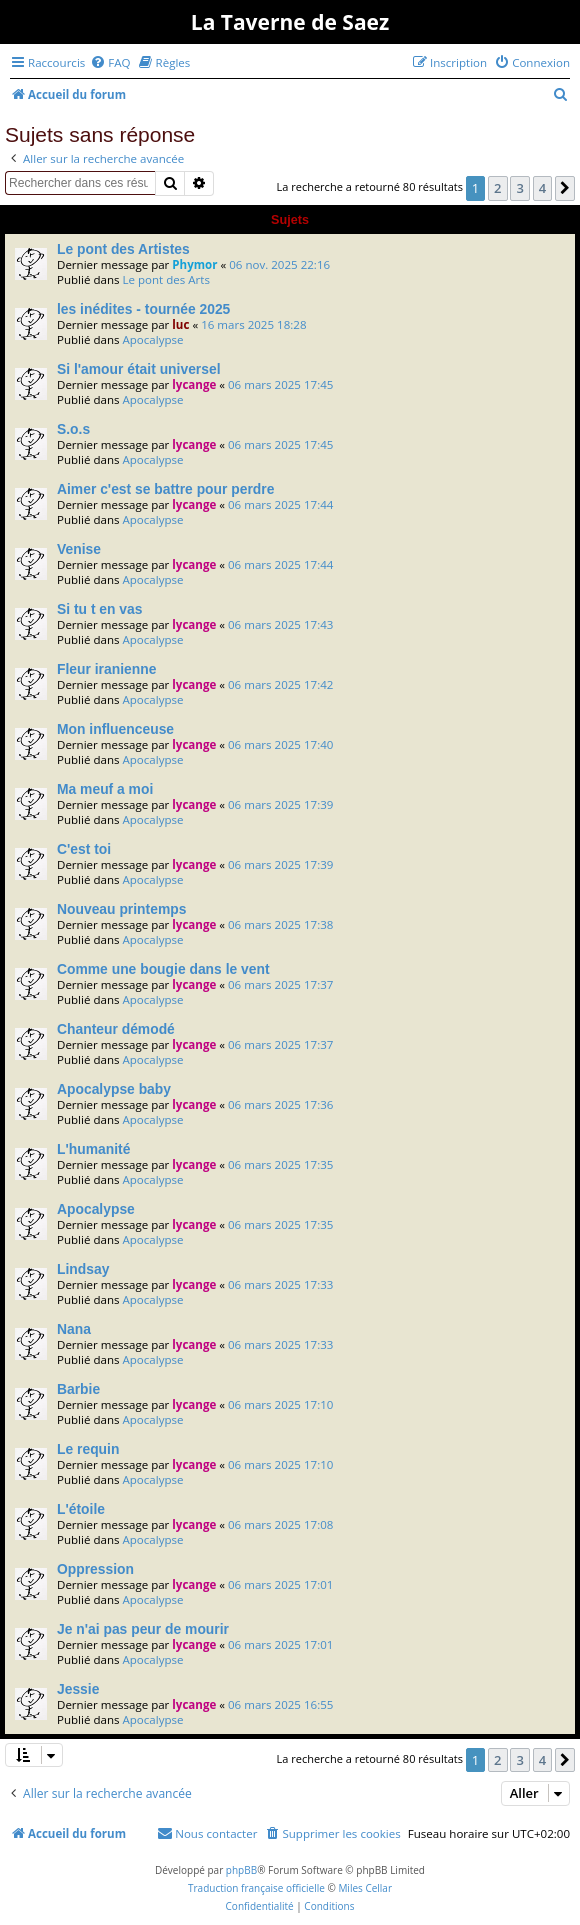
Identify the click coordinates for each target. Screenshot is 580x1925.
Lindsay (83, 1269)
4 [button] (542, 188)
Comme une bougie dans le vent (163, 969)
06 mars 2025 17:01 (280, 1584)
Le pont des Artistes (123, 249)
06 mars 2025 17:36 (280, 1104)
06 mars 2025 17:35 (280, 1164)
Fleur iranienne (106, 669)
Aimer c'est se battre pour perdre (165, 489)
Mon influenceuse (115, 729)
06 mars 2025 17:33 (280, 1284)
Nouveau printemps (121, 909)
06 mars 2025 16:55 (280, 1704)
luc (180, 324)
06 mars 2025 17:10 (280, 1404)
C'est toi (84, 849)
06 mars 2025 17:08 (280, 1524)
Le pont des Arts (165, 279)
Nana (74, 1329)
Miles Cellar (365, 1888)
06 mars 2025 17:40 (280, 744)
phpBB (241, 1870)
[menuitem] (110, 62)
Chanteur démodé (116, 1029)
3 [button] (519, 188)
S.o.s (73, 429)
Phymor (194, 264)
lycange (194, 384)
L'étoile (81, 1509)
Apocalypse (152, 339)
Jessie (78, 1689)
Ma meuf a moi (105, 789)
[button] (565, 188)
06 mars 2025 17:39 (280, 804)
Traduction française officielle (256, 1888)
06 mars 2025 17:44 (280, 504)
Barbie (78, 1389)
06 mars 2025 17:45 (280, 384)
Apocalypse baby (114, 1089)
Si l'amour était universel (139, 369)
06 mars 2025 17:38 (280, 924)
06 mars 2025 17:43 (280, 624)
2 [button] (497, 188)
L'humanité (93, 1149)
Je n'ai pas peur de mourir (143, 1629)
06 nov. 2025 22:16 (279, 264)
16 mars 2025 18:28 (253, 324)
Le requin (88, 1449)
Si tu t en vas (100, 609)
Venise (79, 549)
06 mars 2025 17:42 (280, 684)
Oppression (95, 1569)
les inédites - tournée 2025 (143, 309)
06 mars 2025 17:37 (280, 984)
